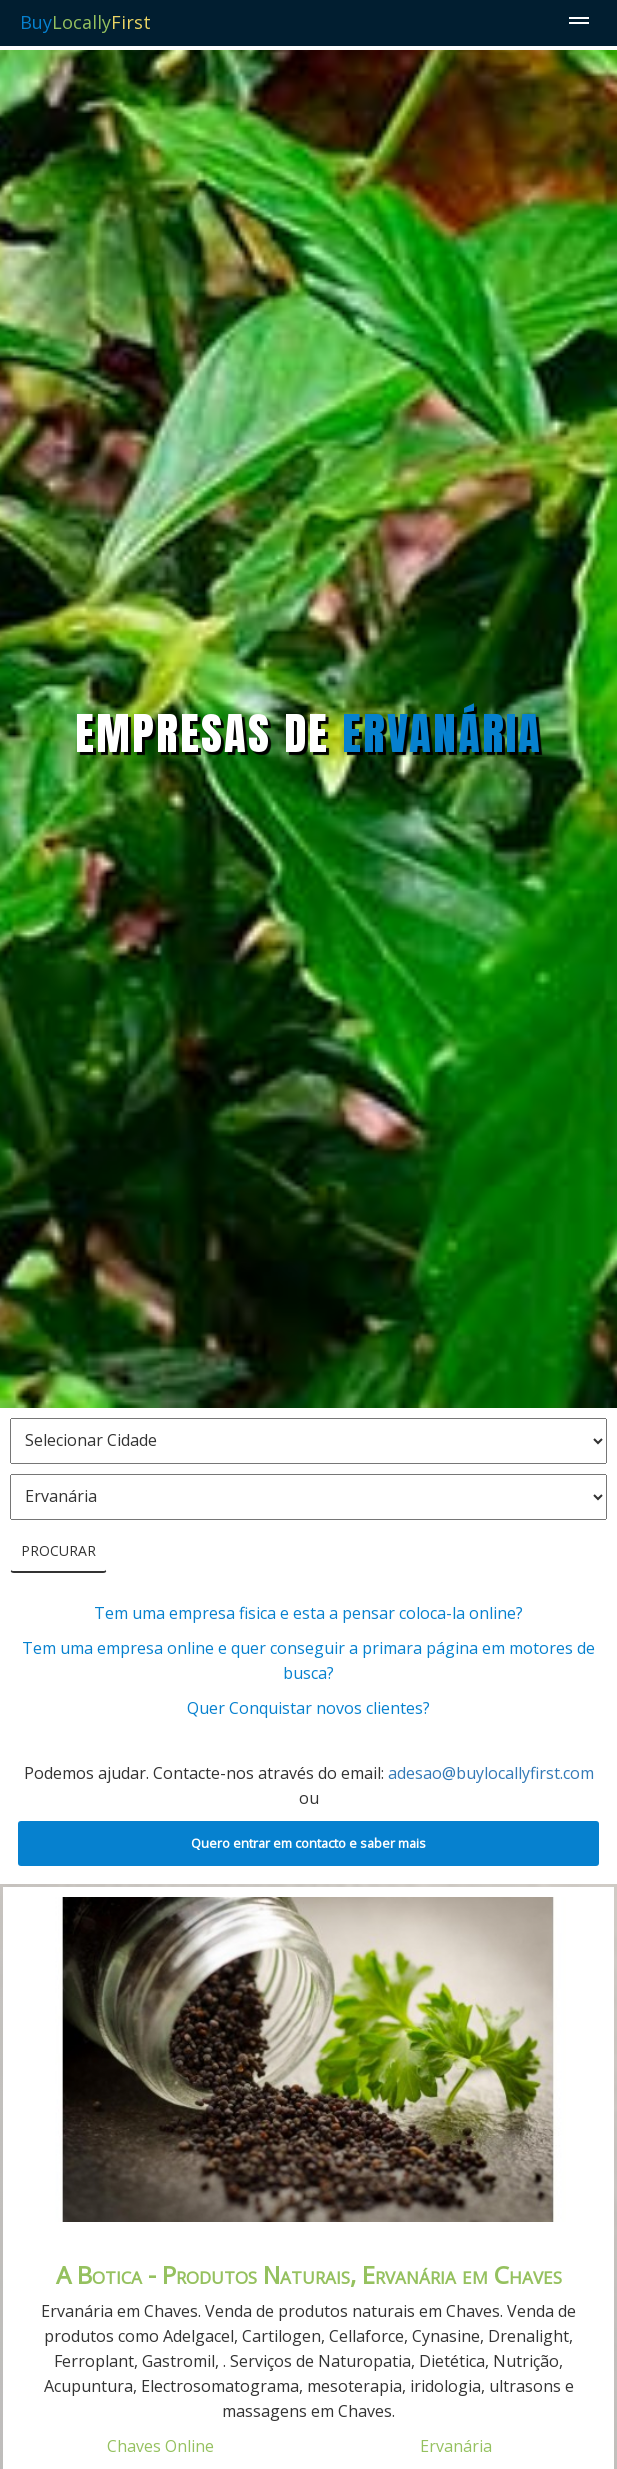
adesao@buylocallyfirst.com (491, 1773)
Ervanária (456, 2446)
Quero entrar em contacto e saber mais (308, 1843)
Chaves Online (160, 2446)
